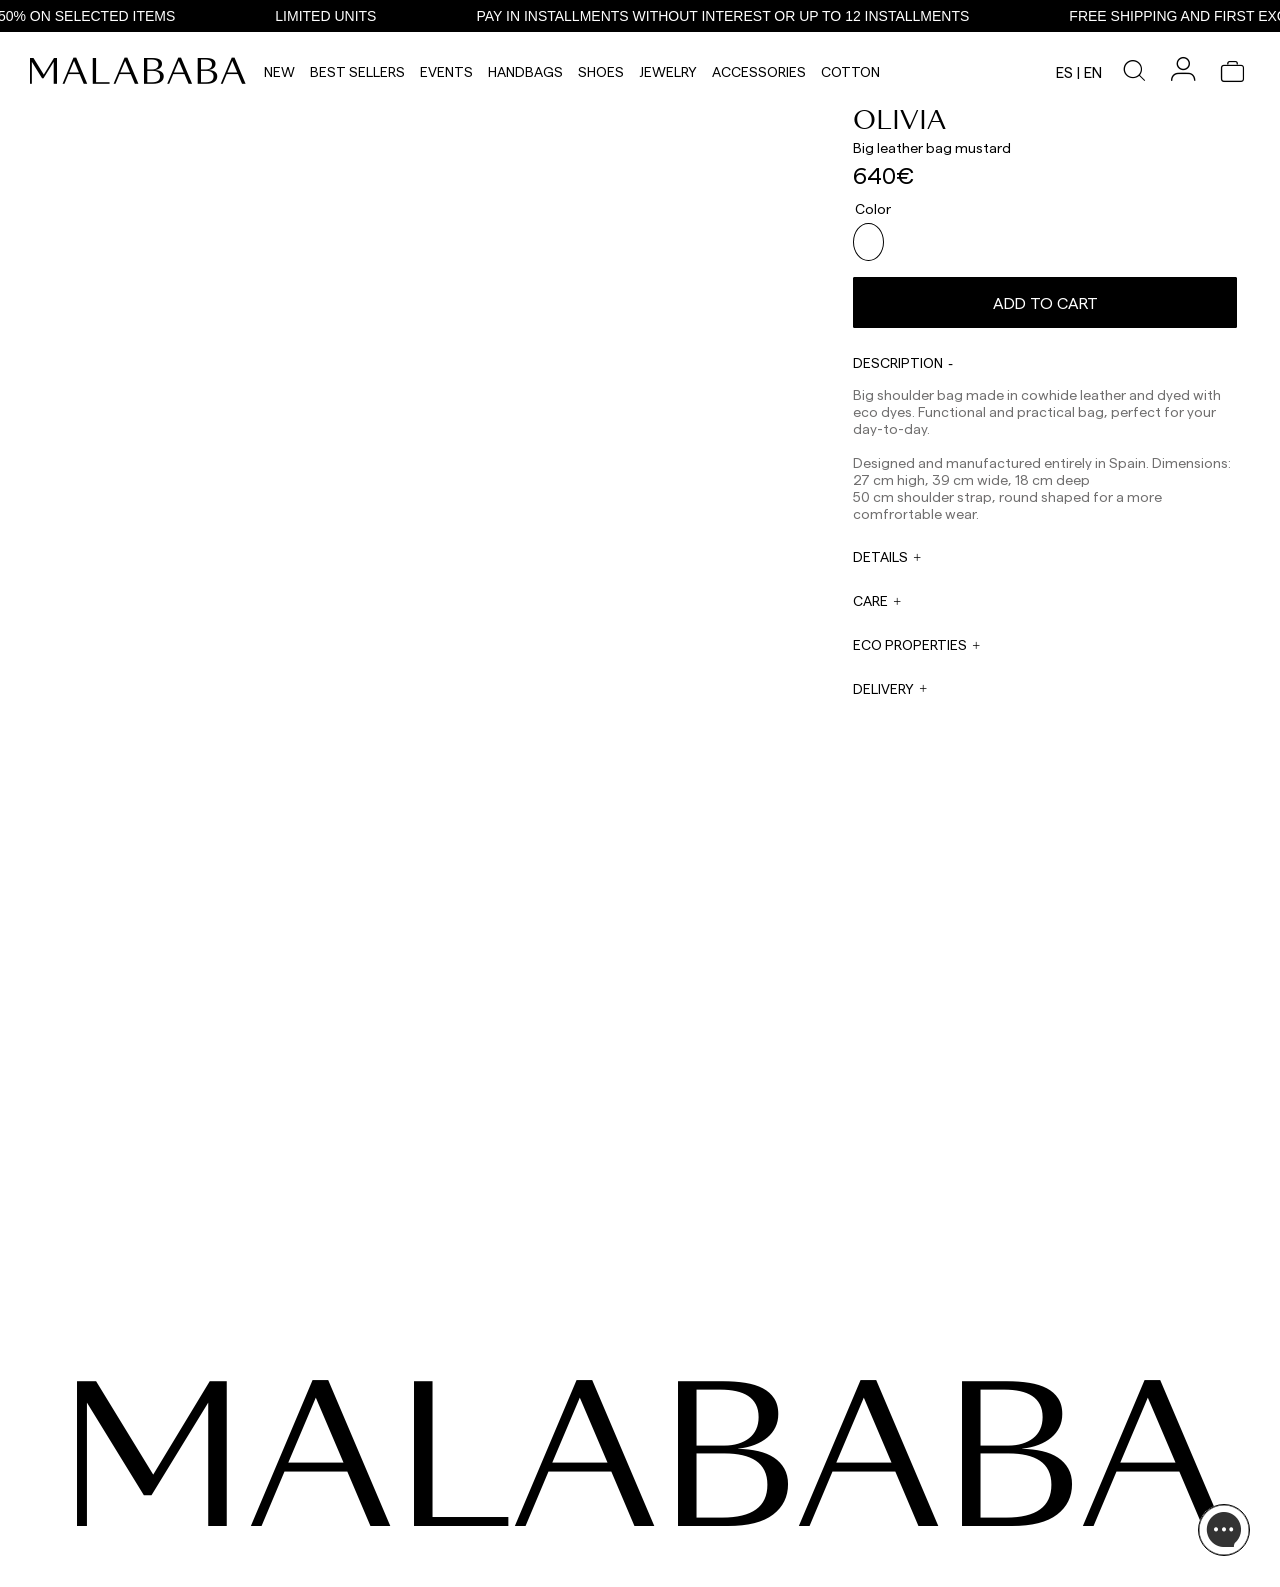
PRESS (653, 1503)
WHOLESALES (673, 1452)
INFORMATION (1045, 1421)
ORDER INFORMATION (516, 1528)
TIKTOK (130, 1476)
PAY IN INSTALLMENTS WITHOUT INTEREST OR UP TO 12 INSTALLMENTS (747, 16)
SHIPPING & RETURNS (1060, 1524)
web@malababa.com (514, 1504)
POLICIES (1025, 1548)
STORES (1022, 1476)
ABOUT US (1028, 1452)
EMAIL (472, 1490)
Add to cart (1045, 294)
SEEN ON (138, 1421)
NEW (279, 71)
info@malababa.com (513, 1542)
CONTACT (489, 1421)
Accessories (759, 71)
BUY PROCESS (1039, 1500)
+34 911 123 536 (495, 1466)
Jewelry (668, 71)
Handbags (525, 71)
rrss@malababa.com (692, 1523)
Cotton (850, 71)
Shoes (601, 71)
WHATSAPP (486, 1452)
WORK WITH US (679, 1554)
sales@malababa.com (696, 1473)
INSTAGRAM (144, 1452)
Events (446, 71)
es (1064, 72)
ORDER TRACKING (507, 1566)
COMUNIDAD (145, 1500)
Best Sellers (357, 71)
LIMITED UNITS (350, 16)
